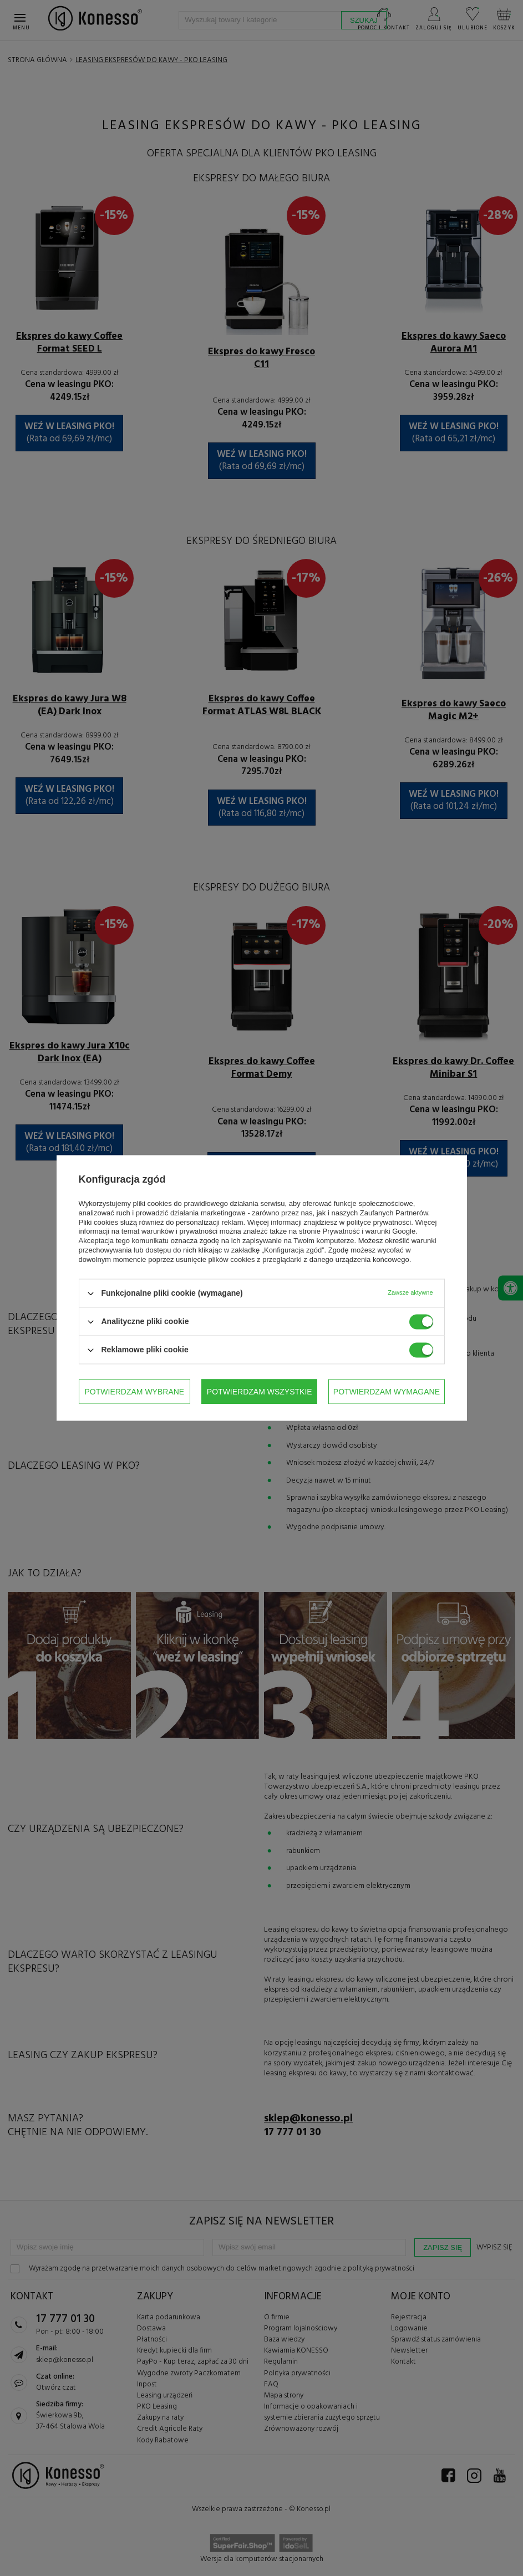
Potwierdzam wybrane (135, 1391)
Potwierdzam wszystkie (386, 1391)
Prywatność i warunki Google (369, 1232)
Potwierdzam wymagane (259, 1391)
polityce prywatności (379, 1222)
